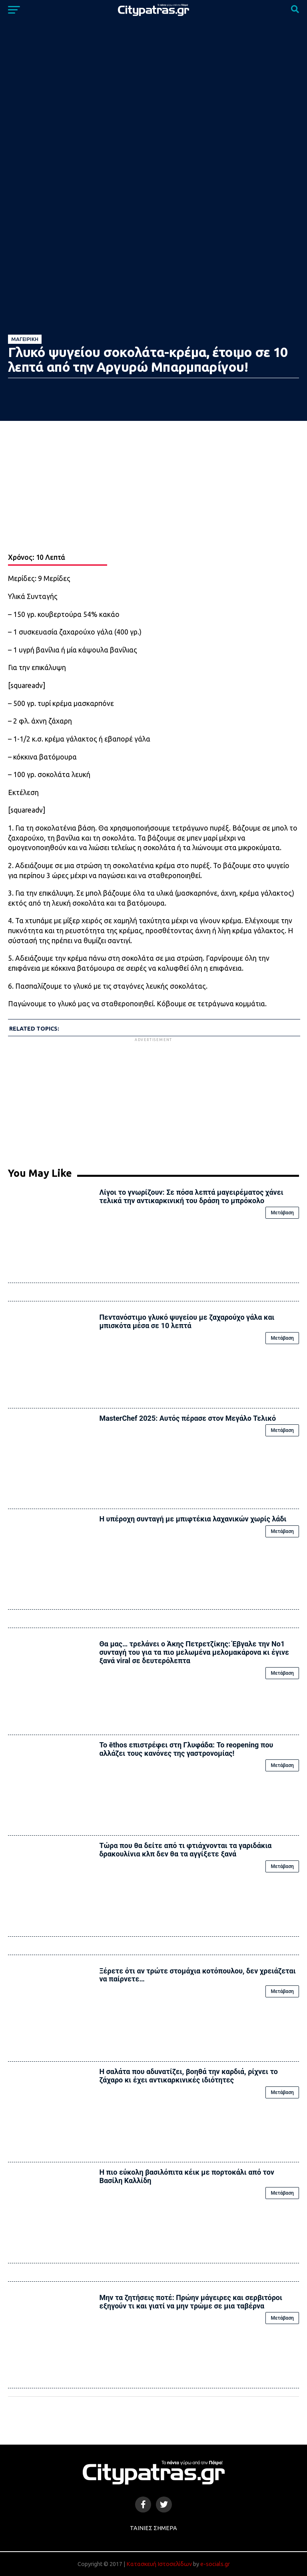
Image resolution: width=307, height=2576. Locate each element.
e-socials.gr (215, 2564)
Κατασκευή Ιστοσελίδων (159, 2564)
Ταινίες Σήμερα (153, 2528)
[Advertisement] (153, 1099)
